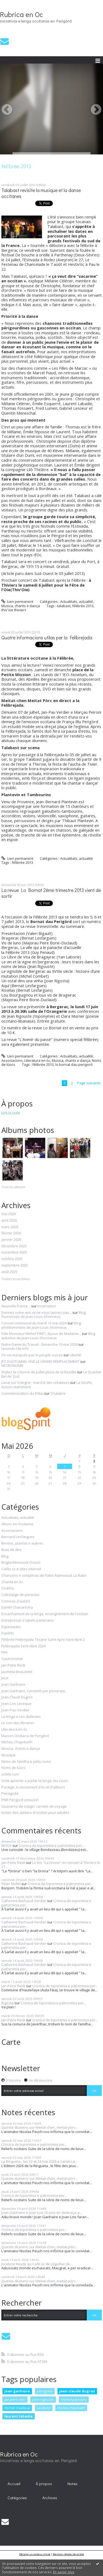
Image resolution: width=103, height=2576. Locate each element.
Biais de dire (11, 1550)
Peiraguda (9, 1793)
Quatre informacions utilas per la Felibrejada (46, 637)
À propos (44, 2483)
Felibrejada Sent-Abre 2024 (23, 1646)
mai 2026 (8, 1214)
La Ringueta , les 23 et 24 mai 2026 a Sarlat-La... (39, 2161)
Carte (11, 2042)
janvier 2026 (11, 1240)
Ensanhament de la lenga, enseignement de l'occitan (44, 1614)
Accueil (14, 2483)
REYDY (6, 1845)
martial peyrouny (73, 2399)
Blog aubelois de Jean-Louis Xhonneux (48, 1335)
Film (4, 1652)
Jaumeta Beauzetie (17, 1672)
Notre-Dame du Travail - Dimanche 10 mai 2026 (39, 1344)
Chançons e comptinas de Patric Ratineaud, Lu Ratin (43, 1575)
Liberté (75, 1355)
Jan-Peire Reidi (13, 1665)
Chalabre (58, 1393)
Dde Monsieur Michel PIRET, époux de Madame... (41, 1333)
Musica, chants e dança (20, 605)
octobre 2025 (11, 1259)
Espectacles (11, 1627)
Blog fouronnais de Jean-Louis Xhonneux (43, 1314)
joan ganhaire (17, 2391)
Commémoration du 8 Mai (22, 1393)
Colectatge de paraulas (20, 1595)
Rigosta (7, 2002)
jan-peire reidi (14, 2399)
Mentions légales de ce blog (68, 2554)
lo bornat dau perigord (73, 1064)
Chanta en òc (12, 1582)
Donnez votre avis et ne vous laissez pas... (36, 1312)
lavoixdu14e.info (15, 1348)
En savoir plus (63, 2572)
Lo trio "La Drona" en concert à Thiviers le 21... (50, 1864)
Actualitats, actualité (76, 601)
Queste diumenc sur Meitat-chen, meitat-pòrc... (39, 2127)
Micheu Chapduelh (16, 1742)
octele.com (10, 1774)
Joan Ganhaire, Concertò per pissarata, (33, 1691)
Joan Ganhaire (13, 1684)
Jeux (4, 1678)
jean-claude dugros (77, 2391)
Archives (49, 2497)
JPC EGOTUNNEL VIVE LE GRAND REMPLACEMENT (40, 1361)
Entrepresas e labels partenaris (27, 1620)
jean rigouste (43, 2399)
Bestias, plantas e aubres (22, 1543)
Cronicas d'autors (15, 1601)
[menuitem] (14, 2484)
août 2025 (9, 1272)
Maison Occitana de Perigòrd (25, 1736)
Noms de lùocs (13, 1768)
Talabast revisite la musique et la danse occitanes (41, 193)
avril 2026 (9, 1220)
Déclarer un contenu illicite (34, 2554)
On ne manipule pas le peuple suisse (32, 1355)
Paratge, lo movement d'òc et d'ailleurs (33, 1787)
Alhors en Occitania (17, 1524)
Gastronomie (12, 1659)
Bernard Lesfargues (17, 1537)
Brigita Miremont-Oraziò (20, 1562)
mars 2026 (9, 1227)
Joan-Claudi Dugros (17, 1697)
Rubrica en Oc (21, 14)
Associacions (12, 1060)
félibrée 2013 (83, 605)
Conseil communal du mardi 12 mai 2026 (34, 1323)
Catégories (17, 2497)
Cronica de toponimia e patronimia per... (51, 1845)
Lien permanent (17, 601)
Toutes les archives (15, 1279)
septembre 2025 (14, 1265)
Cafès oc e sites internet (21, 1569)
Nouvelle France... (15, 1306)
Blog (4, 1556)
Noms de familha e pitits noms (26, 1762)
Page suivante (89, 1082)
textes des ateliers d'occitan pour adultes (35, 1813)
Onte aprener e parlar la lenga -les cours (34, 1781)
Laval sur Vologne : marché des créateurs (35, 1382)
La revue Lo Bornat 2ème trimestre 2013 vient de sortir (51, 893)
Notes (72, 2483)
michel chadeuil (17, 2407)
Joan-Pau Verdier (15, 1710)
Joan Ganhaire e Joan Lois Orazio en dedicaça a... (41, 2212)
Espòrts (7, 1633)
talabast (63, 605)
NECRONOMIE (12, 1365)
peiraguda (45, 2391)
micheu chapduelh (71, 2407)
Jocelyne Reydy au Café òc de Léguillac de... (36, 2263)
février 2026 (11, 1233)
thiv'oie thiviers (13, 609)
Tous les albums (13, 1187)
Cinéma (7, 1588)
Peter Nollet (11, 1883)
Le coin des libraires (17, 1723)
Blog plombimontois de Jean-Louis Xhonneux (41, 1325)
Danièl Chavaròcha (17, 1607)
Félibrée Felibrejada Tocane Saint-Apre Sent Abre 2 (43, 1640)
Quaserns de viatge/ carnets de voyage (34, 1806)
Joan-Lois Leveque (16, 1704)
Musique (8, 1755)
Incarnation (46, 1306)
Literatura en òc (37, 1060)
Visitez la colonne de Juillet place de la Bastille (38, 1372)
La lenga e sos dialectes (21, 1717)
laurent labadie (18, 2416)
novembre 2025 (14, 1252)
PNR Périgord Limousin (19, 1800)
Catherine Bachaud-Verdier (23, 1900)
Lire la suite (10, 1112)
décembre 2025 (14, 1246)
